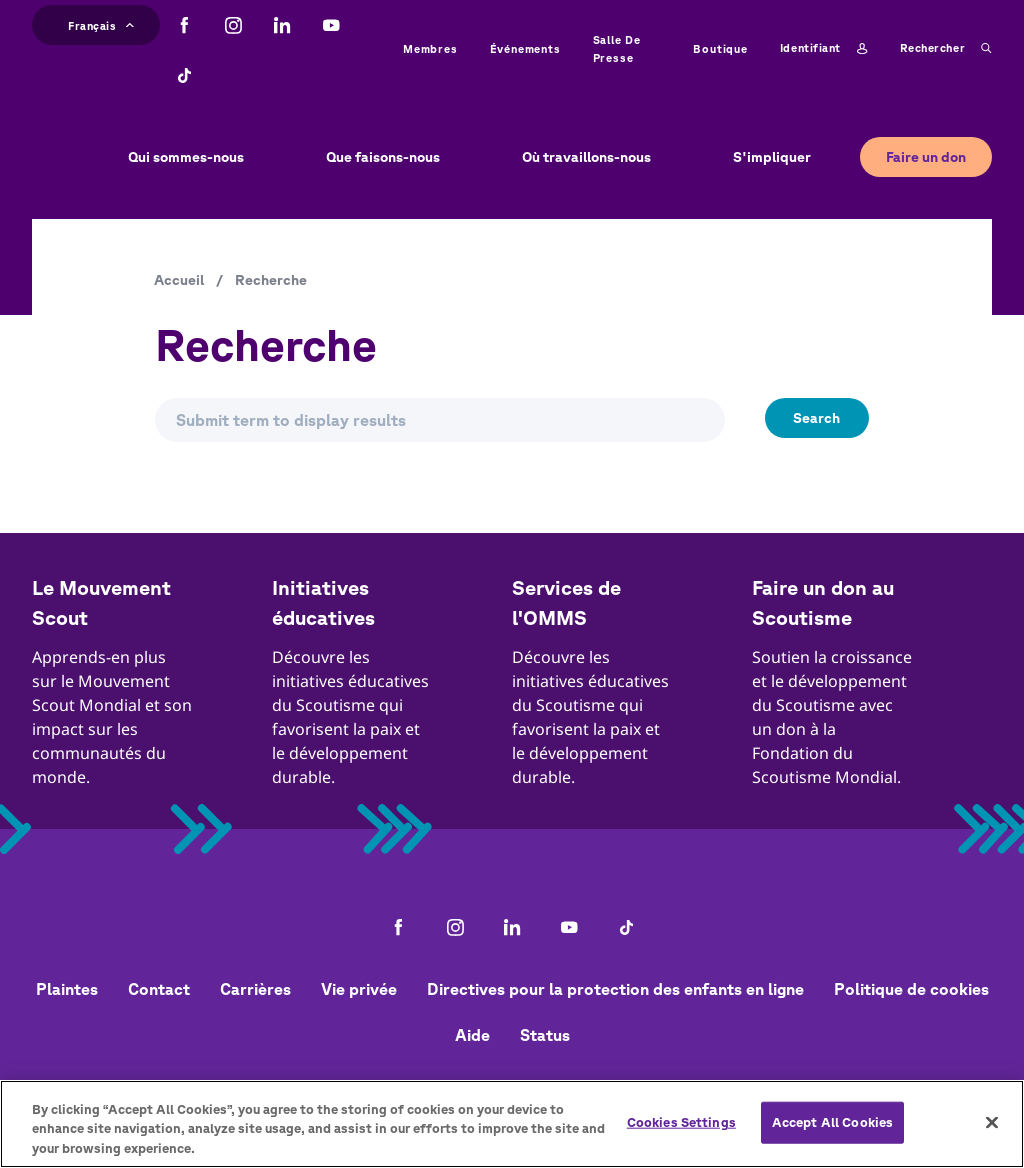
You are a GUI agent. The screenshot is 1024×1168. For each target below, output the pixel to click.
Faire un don (926, 157)
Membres (430, 48)
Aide (472, 1035)
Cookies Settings (681, 1132)
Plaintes (67, 989)
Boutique (720, 48)
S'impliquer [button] (772, 157)
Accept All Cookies (832, 1132)
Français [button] (101, 23)
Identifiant (824, 49)
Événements (525, 48)
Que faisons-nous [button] (383, 157)
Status (545, 1035)
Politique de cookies (911, 989)
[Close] (992, 1133)
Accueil (179, 280)
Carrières (255, 989)
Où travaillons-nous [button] (586, 157)
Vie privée (359, 989)
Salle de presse (617, 48)
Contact (159, 989)
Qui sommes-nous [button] (186, 157)
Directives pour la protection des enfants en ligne (615, 989)
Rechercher (946, 49)
